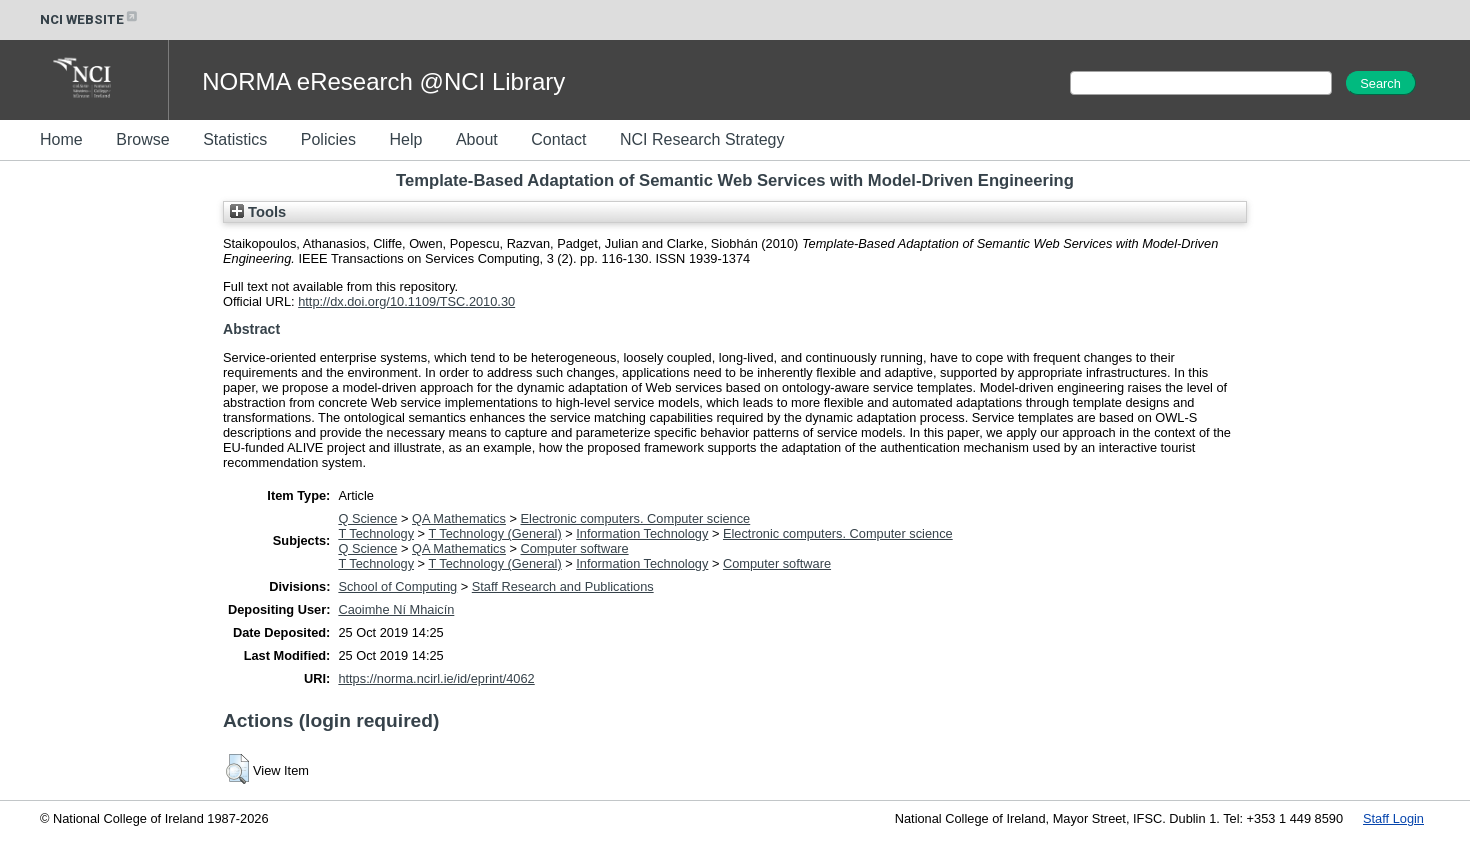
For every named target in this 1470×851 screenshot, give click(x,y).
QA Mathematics (459, 518)
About (477, 139)
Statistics (235, 139)
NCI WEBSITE (90, 19)
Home (61, 139)
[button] (237, 769)
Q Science (367, 518)
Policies (328, 139)
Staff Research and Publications (563, 586)
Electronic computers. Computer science (636, 518)
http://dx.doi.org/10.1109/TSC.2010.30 (406, 301)
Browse (142, 139)
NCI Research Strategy (702, 139)
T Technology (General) (494, 533)
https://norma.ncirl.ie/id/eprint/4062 (436, 678)
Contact (558, 139)
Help (405, 139)
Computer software (575, 548)
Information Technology (642, 533)
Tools (258, 212)
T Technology (376, 533)
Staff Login (1393, 818)
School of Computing (397, 586)
